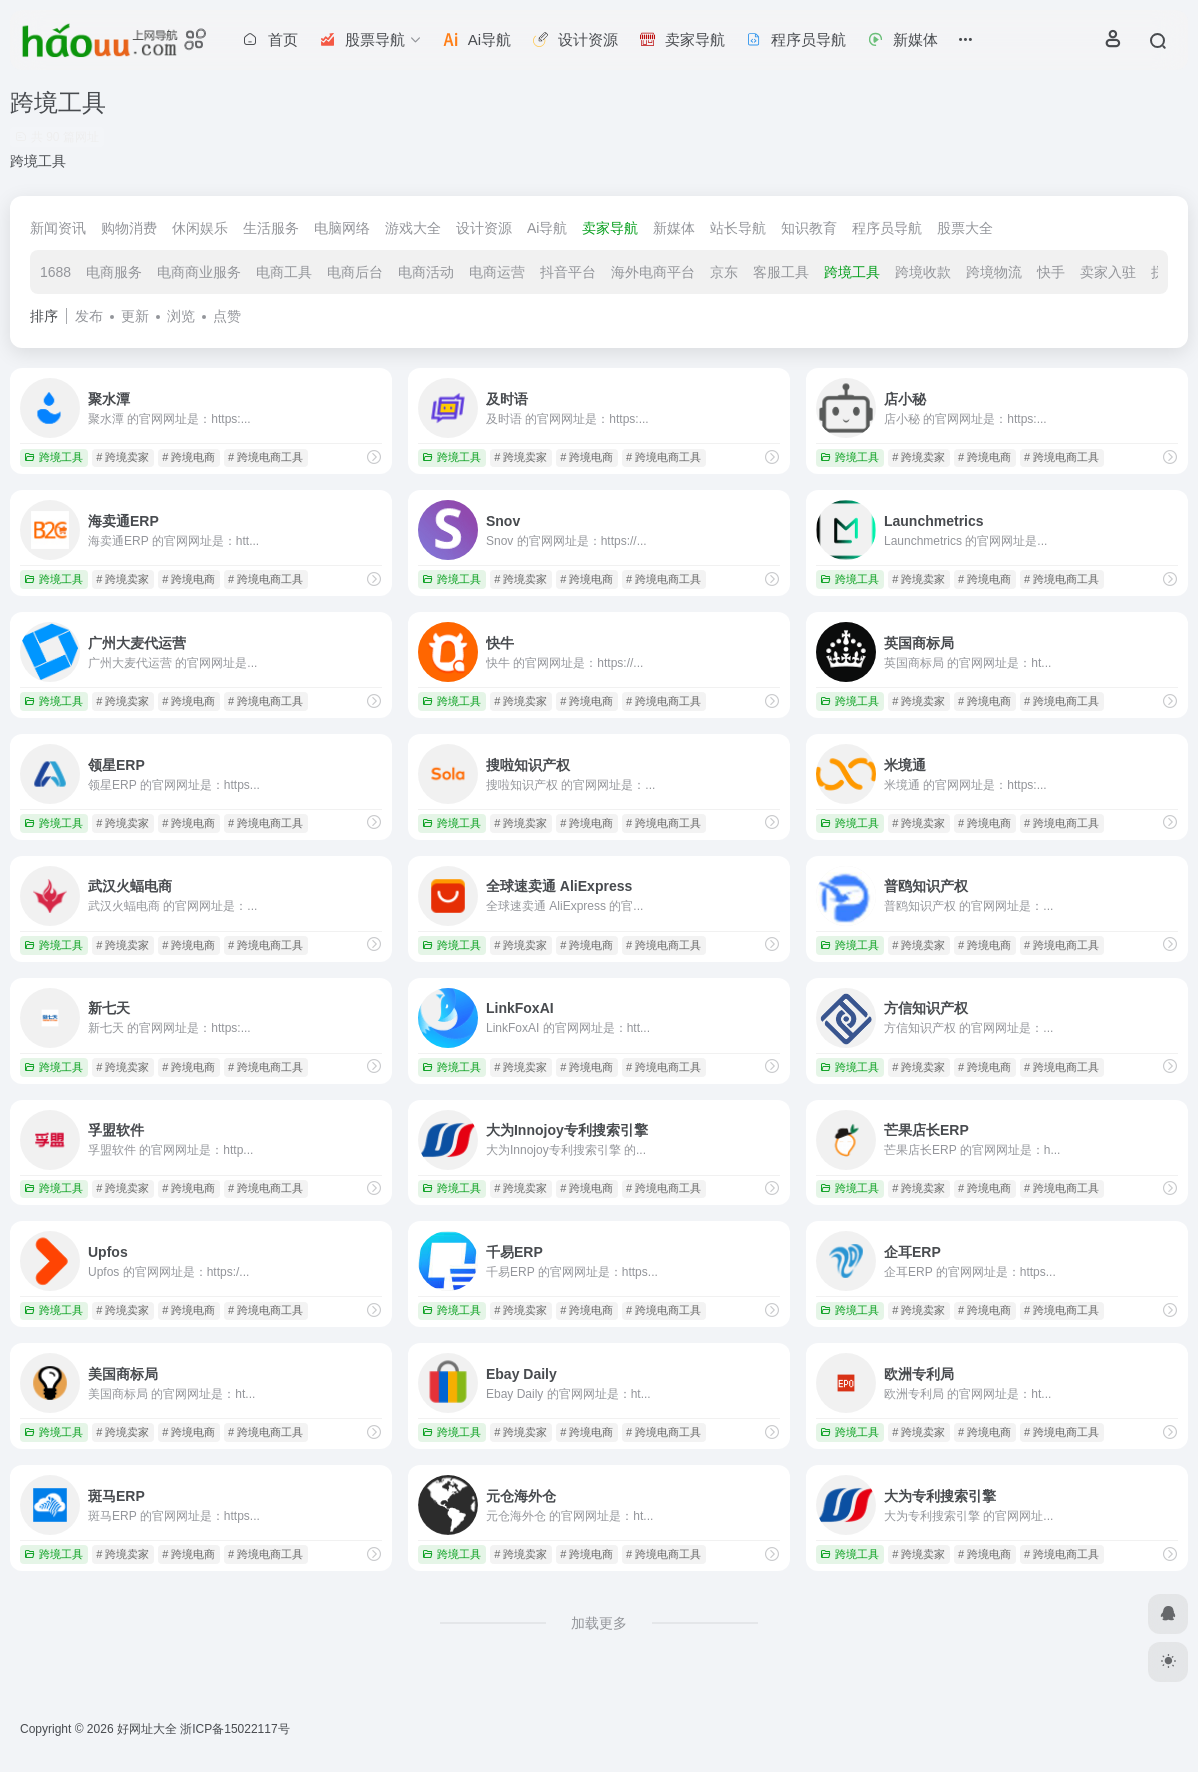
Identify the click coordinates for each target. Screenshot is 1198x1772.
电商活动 (426, 272)
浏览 (181, 316)
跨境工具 (852, 272)
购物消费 (129, 228)
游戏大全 (413, 228)
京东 (724, 272)
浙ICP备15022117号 (234, 1729)
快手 (1051, 272)
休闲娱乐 (200, 228)
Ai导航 (547, 228)
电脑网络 (342, 228)
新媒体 (674, 228)
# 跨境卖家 (122, 457)
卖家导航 (610, 228)
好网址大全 (147, 1729)
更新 (135, 316)
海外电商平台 (653, 272)
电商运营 (497, 272)
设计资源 (484, 228)
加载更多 (599, 1623)
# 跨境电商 (188, 457)
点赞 (227, 316)
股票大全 (965, 228)
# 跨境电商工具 (265, 457)
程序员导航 (887, 228)
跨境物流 (994, 272)
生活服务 (271, 228)
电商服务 (114, 272)
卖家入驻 (1108, 272)
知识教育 (809, 228)
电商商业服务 (199, 272)
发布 (89, 316)
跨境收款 (923, 272)
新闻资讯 (58, 228)
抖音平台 (568, 272)
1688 (55, 272)
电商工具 (284, 272)
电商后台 (355, 272)
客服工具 (781, 272)
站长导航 (738, 228)
